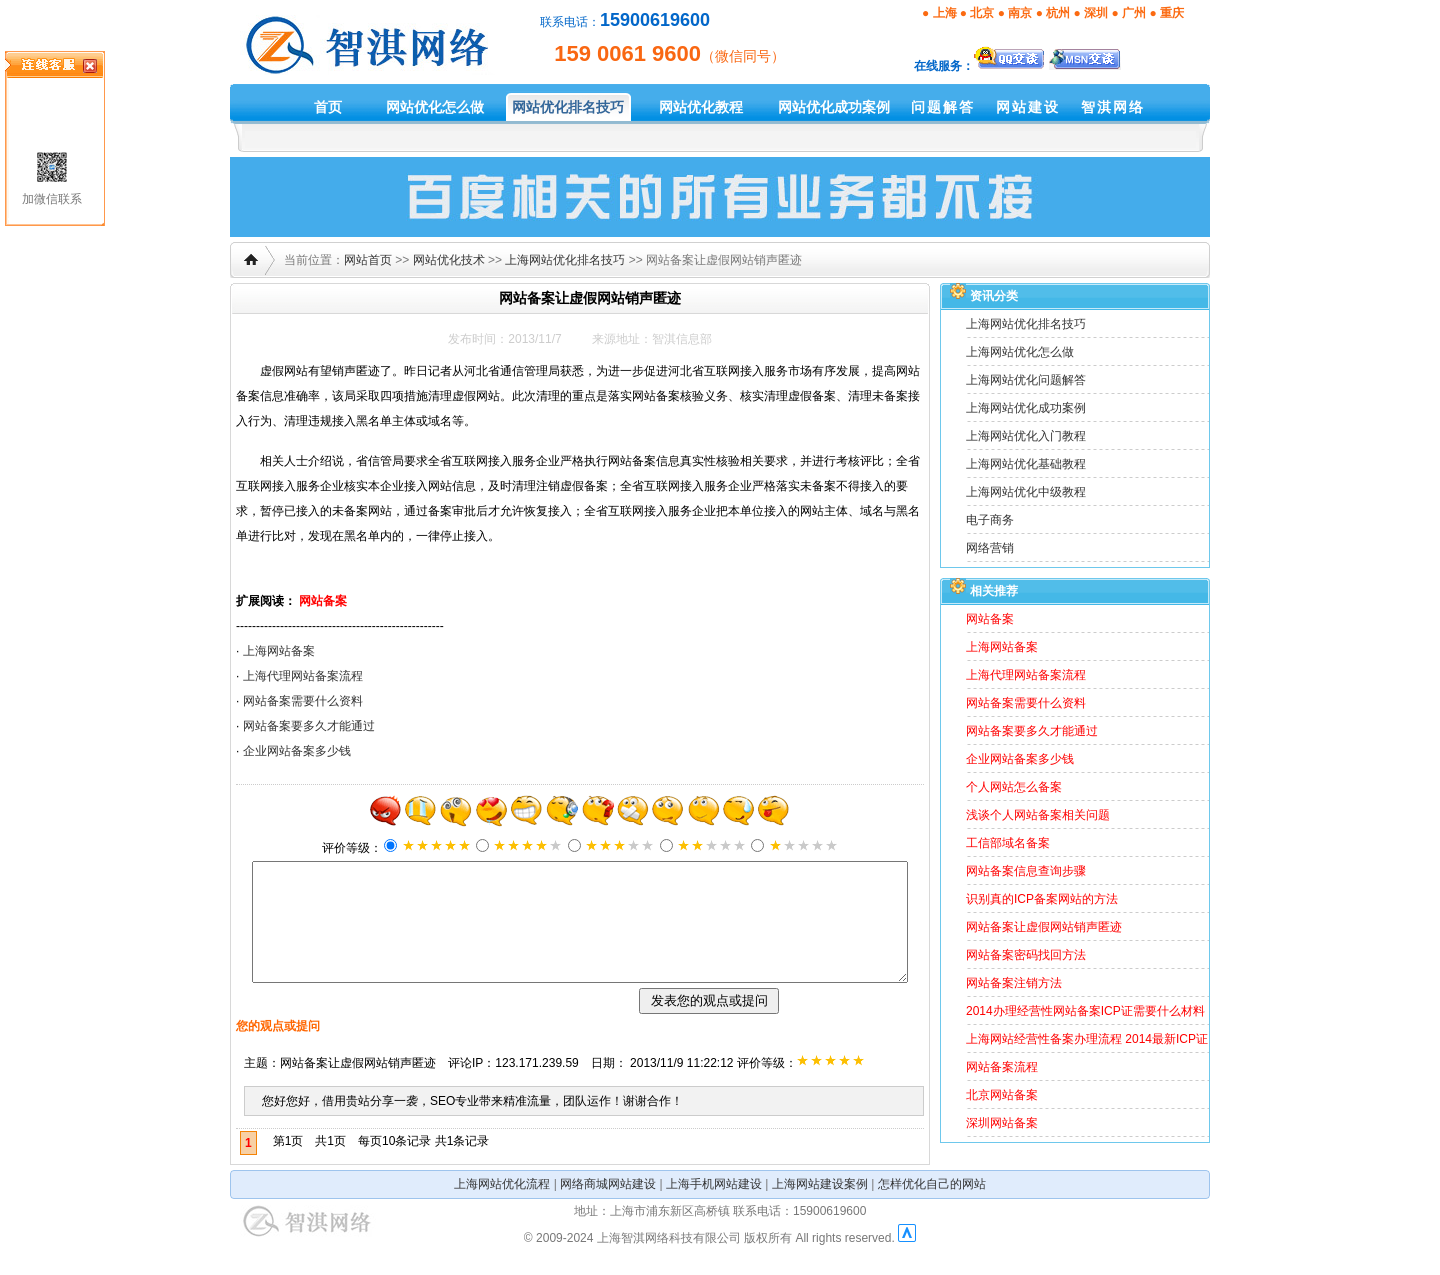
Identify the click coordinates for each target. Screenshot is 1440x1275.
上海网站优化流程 (502, 1208)
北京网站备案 (1002, 1095)
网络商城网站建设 (608, 1208)
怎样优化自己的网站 (932, 1208)
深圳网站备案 (1002, 1123)
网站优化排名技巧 (568, 107)
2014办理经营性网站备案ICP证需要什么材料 (1085, 1011)
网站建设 (1028, 107)
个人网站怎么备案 (1014, 787)
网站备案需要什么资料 (303, 701)
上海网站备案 (279, 651)
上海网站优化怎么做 (1020, 352)
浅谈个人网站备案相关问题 (1038, 815)
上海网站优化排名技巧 (565, 260)
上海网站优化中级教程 (1026, 492)
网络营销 (990, 548)
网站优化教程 (701, 107)
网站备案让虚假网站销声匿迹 (1044, 927)
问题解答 (943, 107)
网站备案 (323, 601)
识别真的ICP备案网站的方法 (1042, 899)
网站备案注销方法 (1014, 983)
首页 (328, 107)
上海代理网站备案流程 (303, 676)
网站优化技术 (449, 260)
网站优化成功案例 (834, 107)
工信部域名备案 (1008, 843)
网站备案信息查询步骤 (1026, 871)
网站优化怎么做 (435, 107)
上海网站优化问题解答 (1026, 380)
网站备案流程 (1002, 1067)
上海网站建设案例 (820, 1208)
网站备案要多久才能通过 (309, 726)
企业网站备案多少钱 (297, 751)
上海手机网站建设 (714, 1208)
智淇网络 (1113, 107)
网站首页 (368, 260)
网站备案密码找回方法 (1026, 955)
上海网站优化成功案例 (1026, 408)
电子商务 (990, 520)
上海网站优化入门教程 (1026, 436)
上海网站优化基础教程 (1026, 464)
